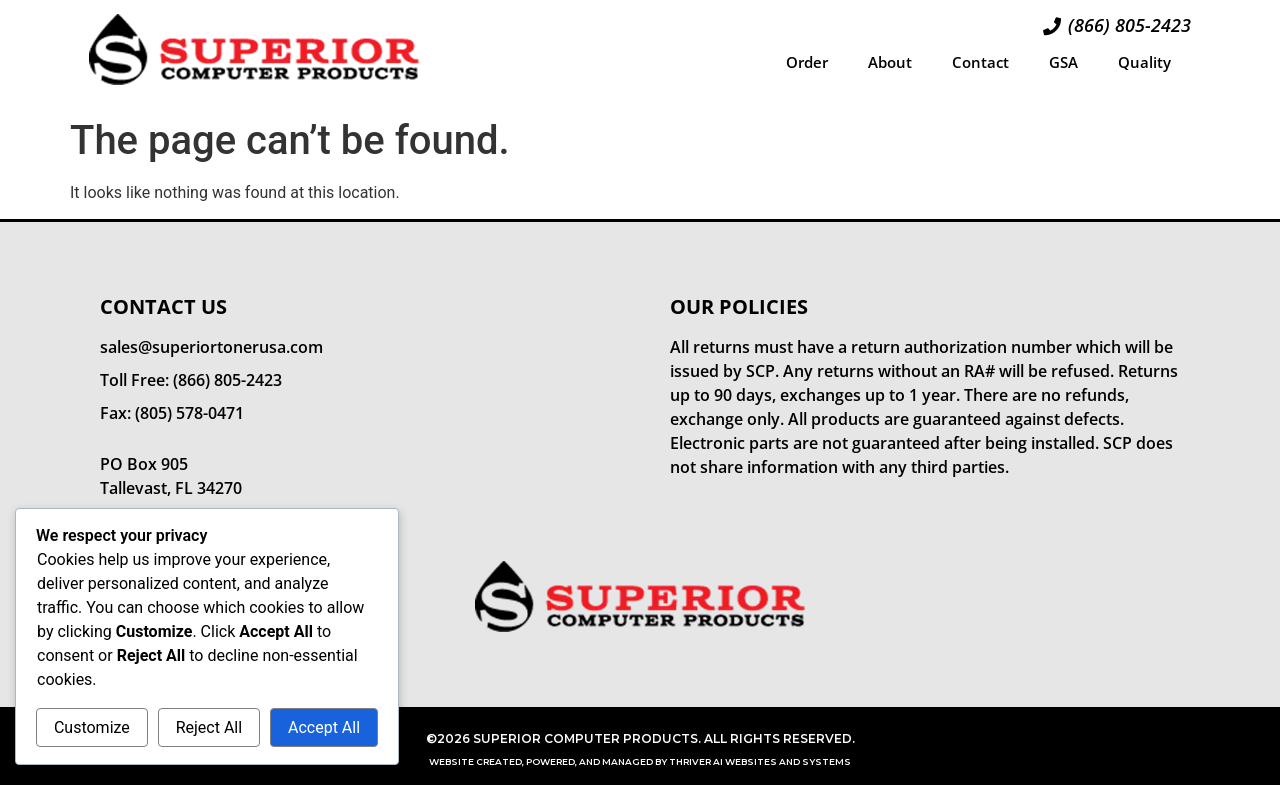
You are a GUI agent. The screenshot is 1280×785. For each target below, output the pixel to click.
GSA (1063, 62)
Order (807, 62)
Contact (980, 62)
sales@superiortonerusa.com (211, 347)
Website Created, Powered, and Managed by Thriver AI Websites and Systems (640, 761)
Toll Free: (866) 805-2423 (191, 380)
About (890, 62)
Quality (1144, 62)
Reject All (209, 727)
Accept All (324, 727)
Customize (92, 727)
